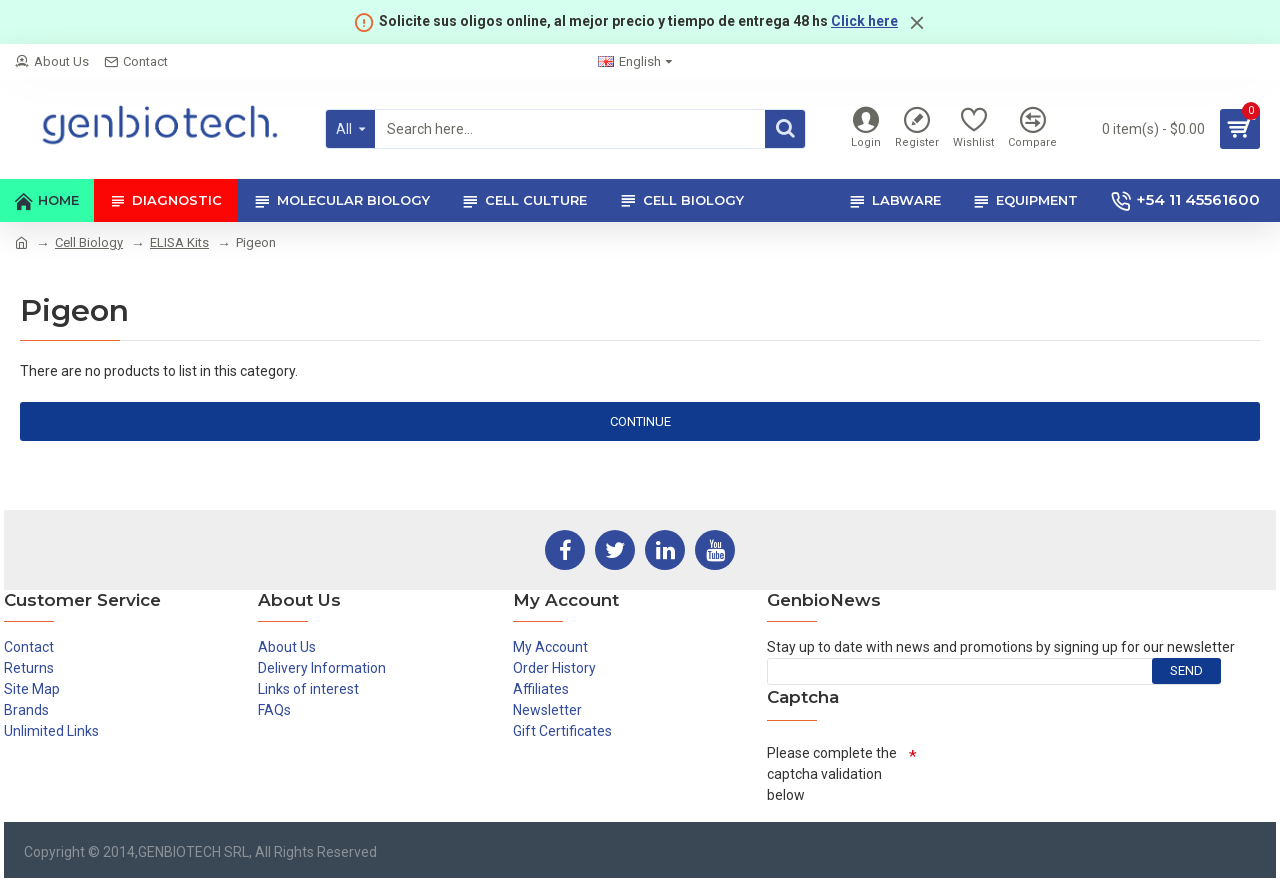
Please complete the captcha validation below (832, 774)
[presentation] (1069, 775)
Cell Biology (89, 242)
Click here (864, 21)
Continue (640, 421)
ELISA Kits (179, 242)
